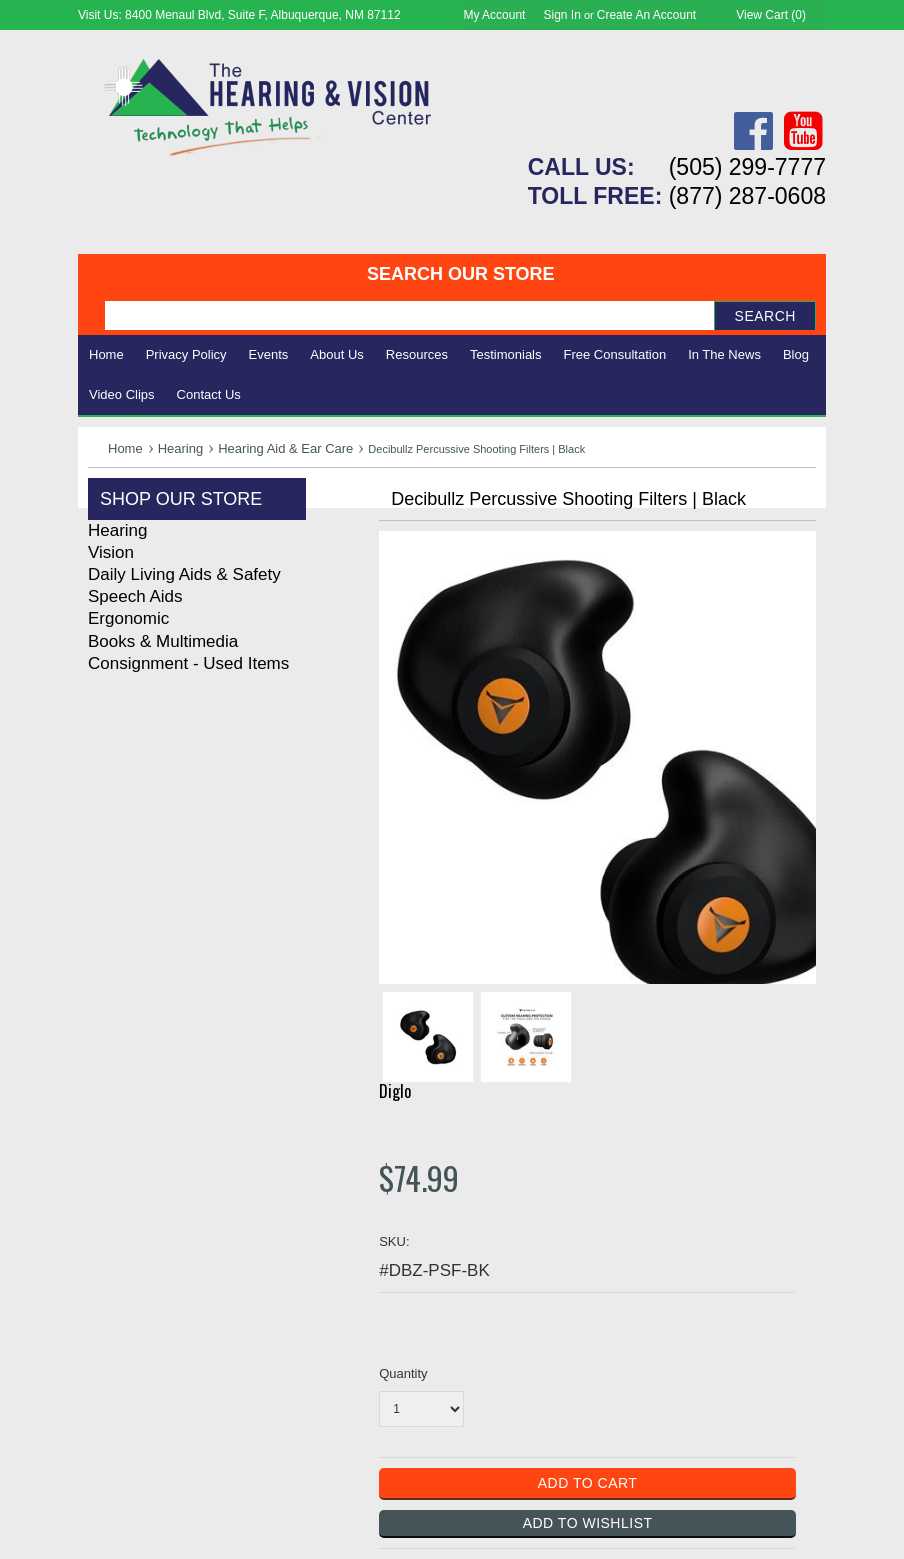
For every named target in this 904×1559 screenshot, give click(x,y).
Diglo (395, 1091)
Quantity (403, 1373)
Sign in (562, 15)
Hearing (181, 448)
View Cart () (771, 15)
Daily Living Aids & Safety (184, 574)
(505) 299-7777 (747, 167)
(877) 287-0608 (747, 196)
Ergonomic (128, 618)
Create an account (646, 15)
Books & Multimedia (163, 641)
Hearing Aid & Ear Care (285, 448)
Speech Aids (135, 596)
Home (106, 354)
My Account (494, 15)
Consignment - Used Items (188, 663)
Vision (111, 552)
